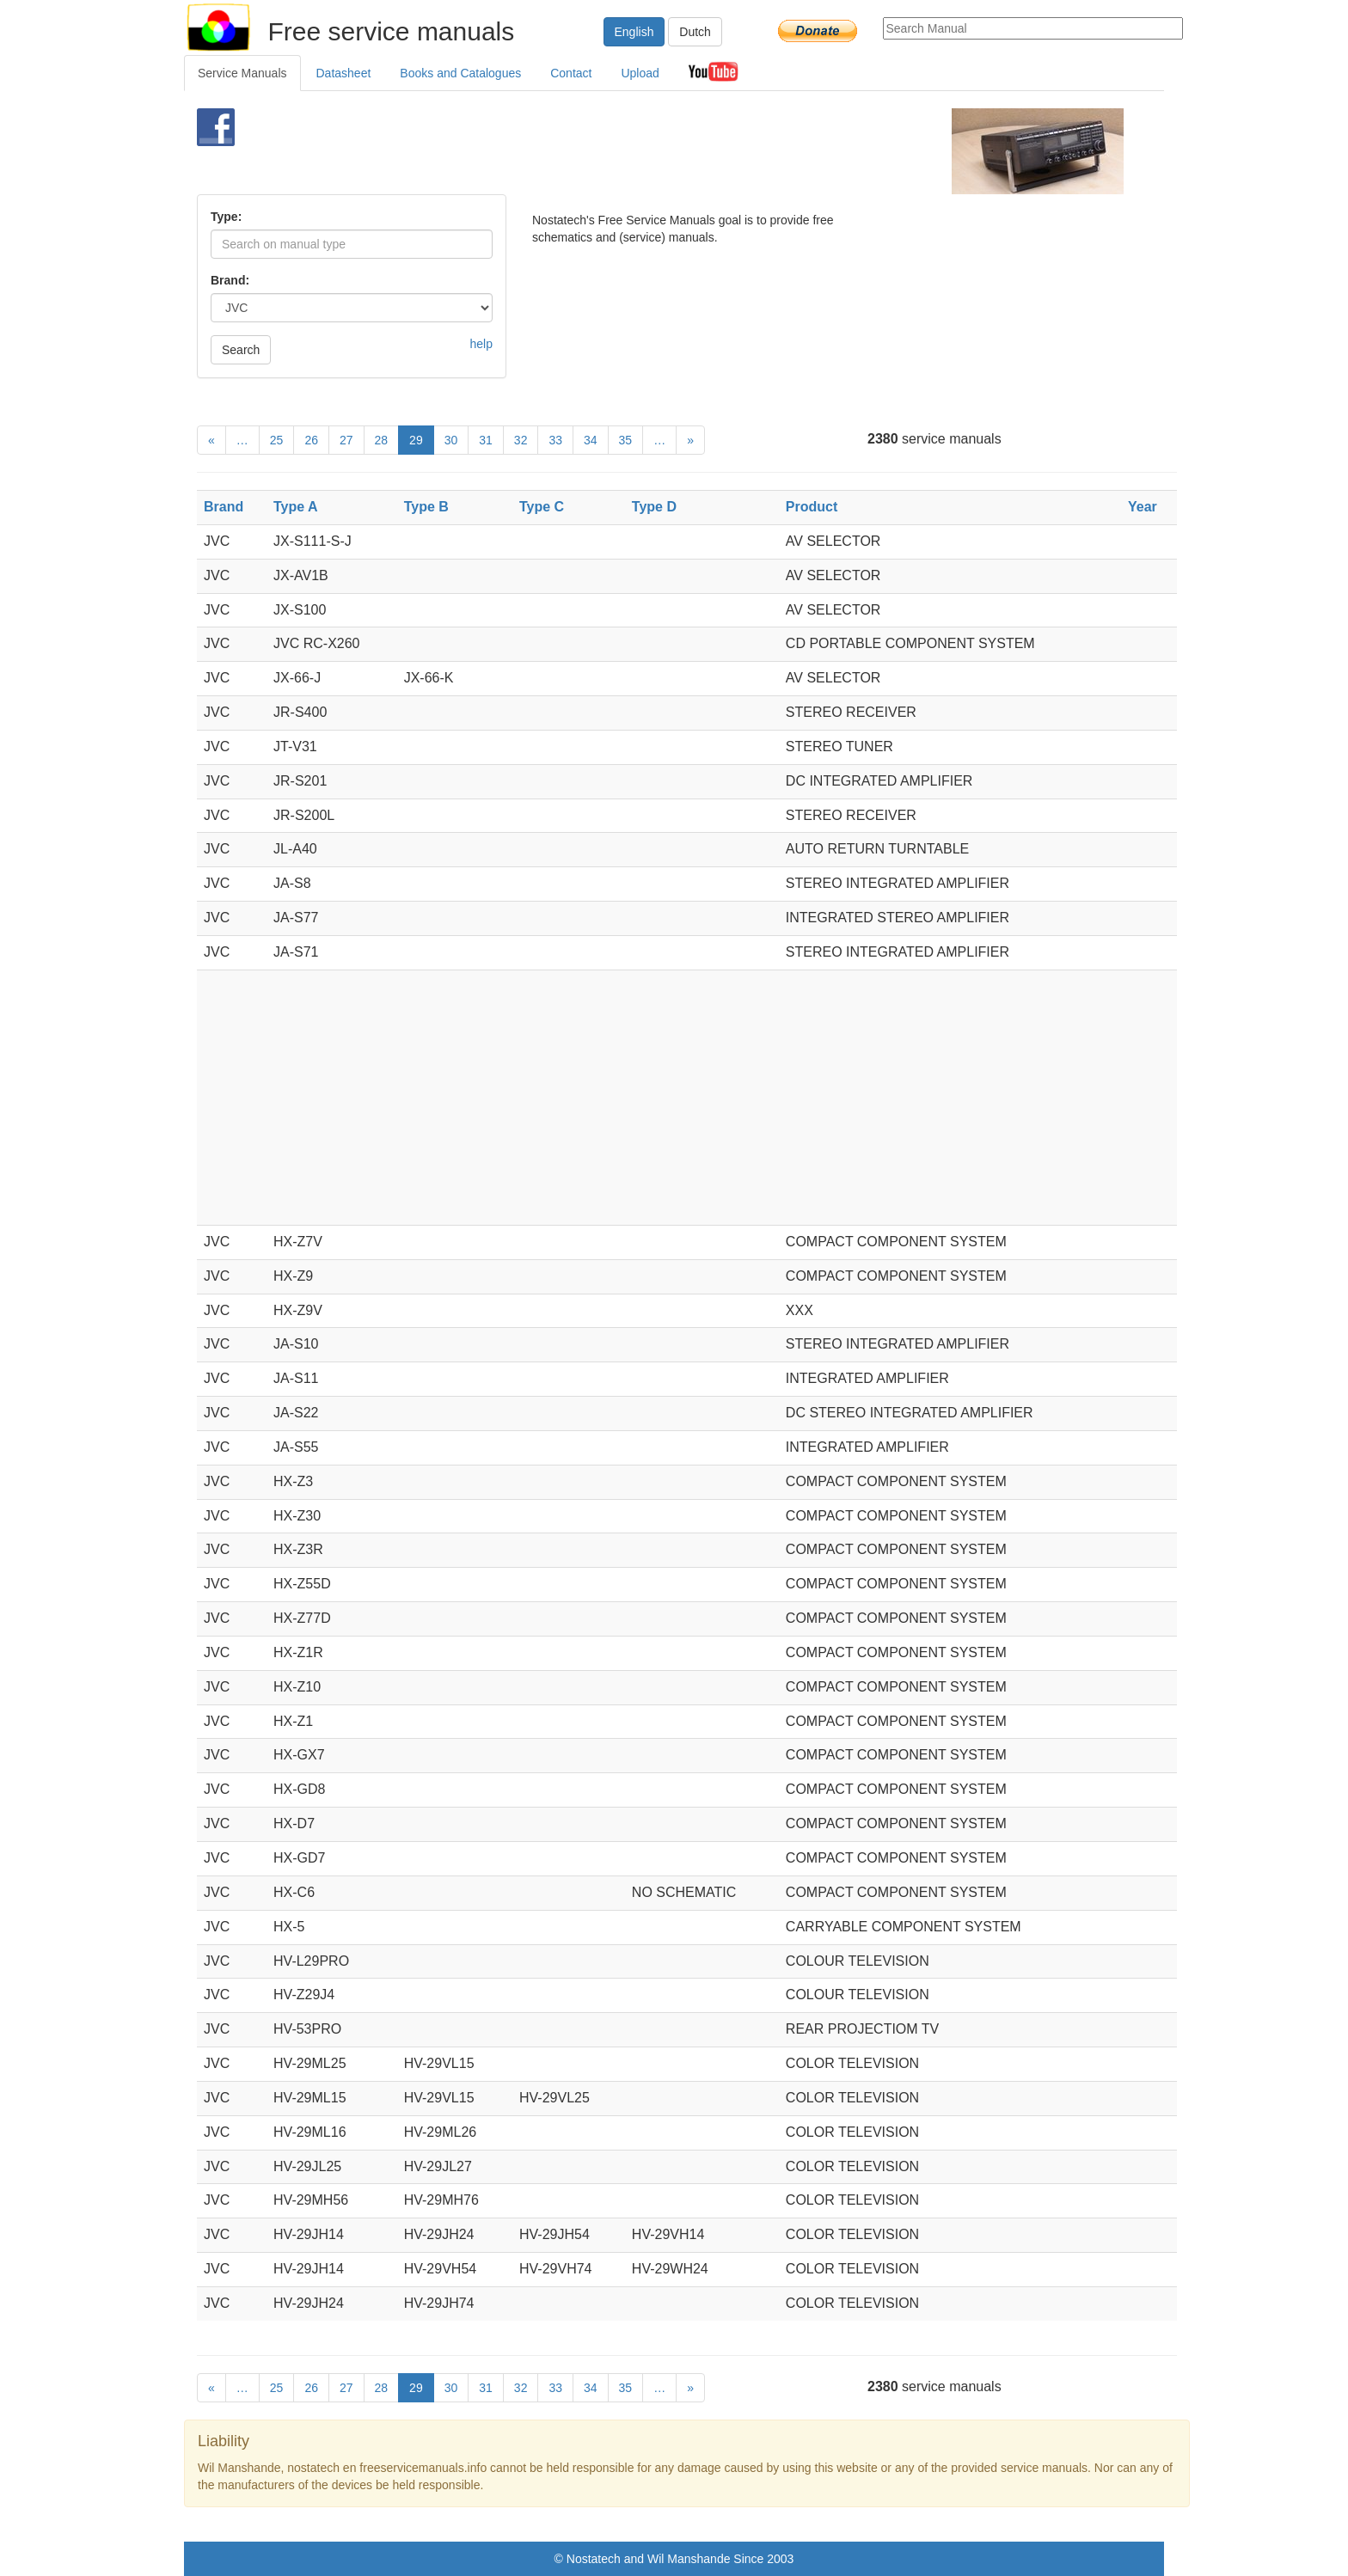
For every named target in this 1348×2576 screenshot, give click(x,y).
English (634, 32)
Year (1142, 506)
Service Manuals (242, 73)
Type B (426, 506)
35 (626, 440)
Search (241, 350)
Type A (295, 506)
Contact (570, 73)
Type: (226, 216)
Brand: (230, 280)
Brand (223, 506)
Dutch (695, 32)
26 (311, 440)
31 (486, 440)
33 (555, 440)
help (481, 344)
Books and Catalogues (460, 73)
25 (277, 440)
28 (382, 440)
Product (811, 506)
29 (416, 440)
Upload (640, 73)
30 (451, 440)
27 (346, 440)
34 (590, 440)
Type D (654, 506)
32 (521, 440)
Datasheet (343, 73)
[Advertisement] (645, 151)
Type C (541, 506)
